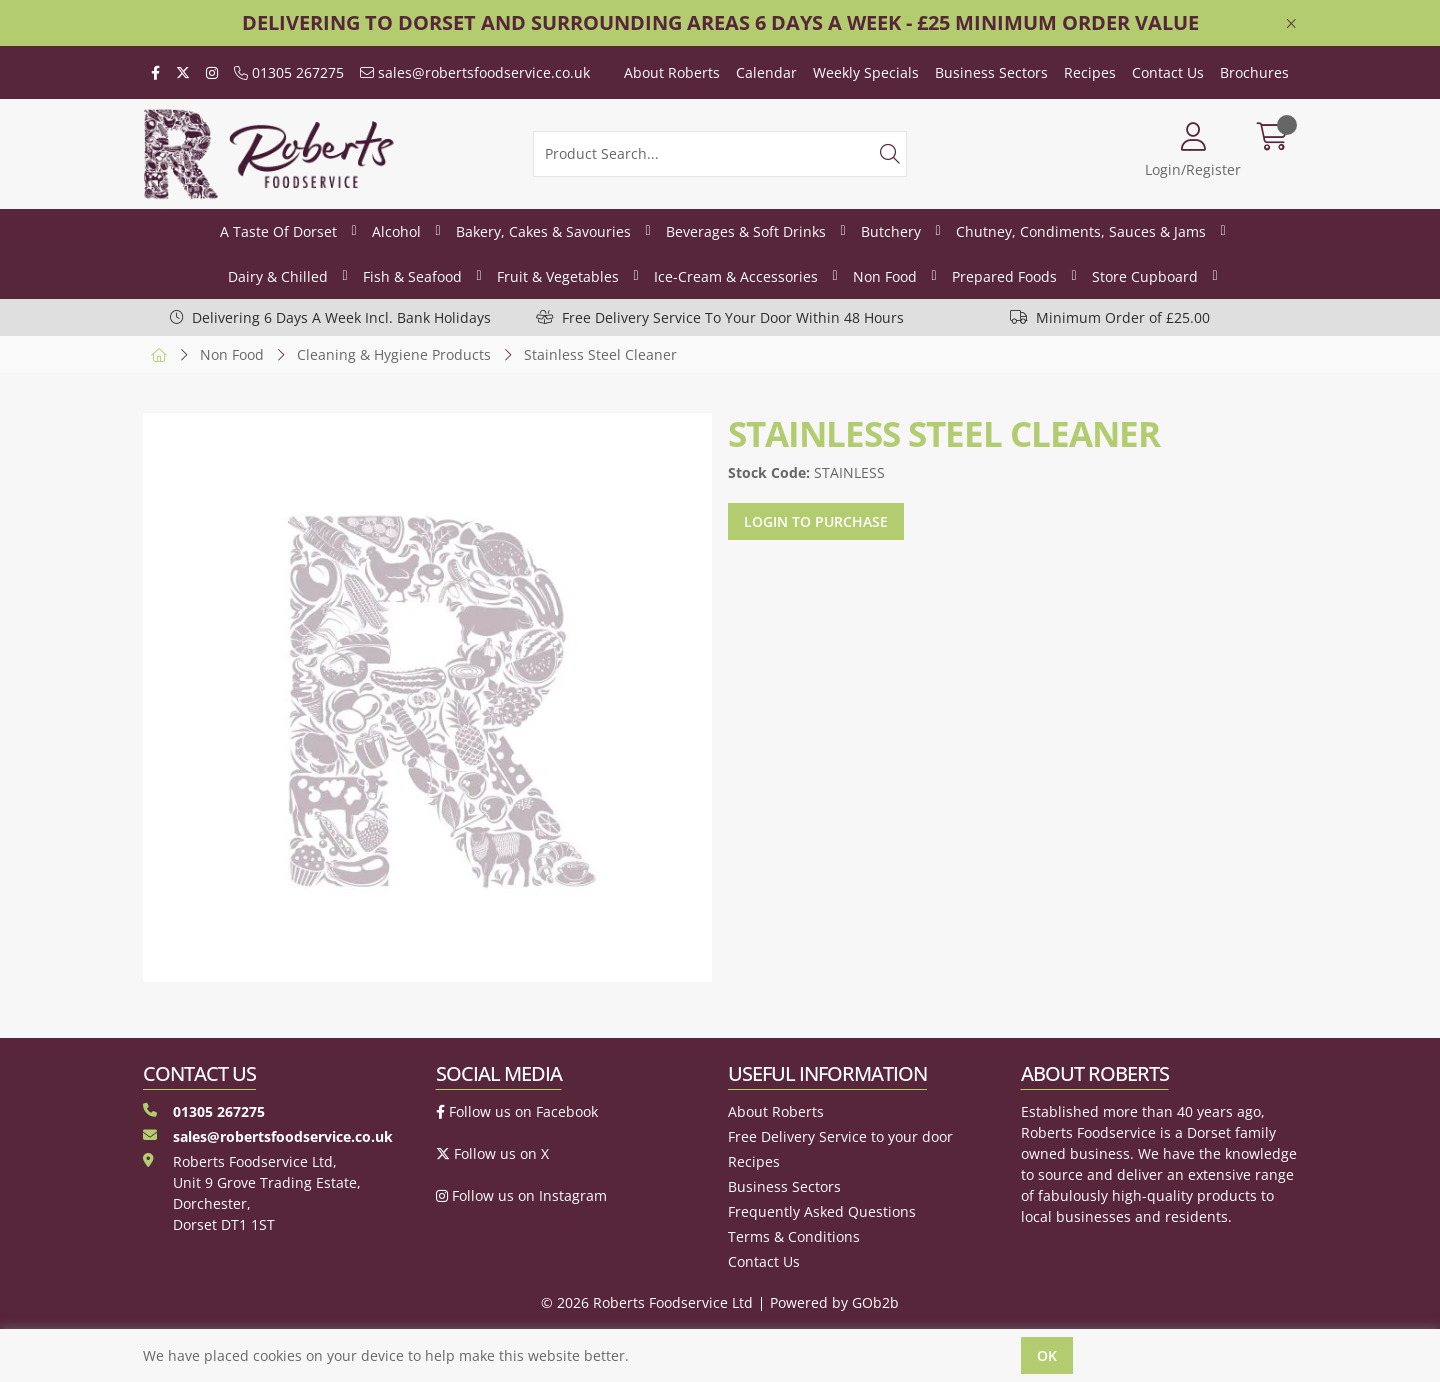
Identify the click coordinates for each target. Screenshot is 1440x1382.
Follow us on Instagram (521, 1195)
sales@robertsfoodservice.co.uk (475, 72)
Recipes (1090, 72)
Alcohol (396, 231)
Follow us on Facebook (517, 1111)
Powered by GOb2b (834, 1302)
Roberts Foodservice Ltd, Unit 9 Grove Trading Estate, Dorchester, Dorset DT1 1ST (252, 1193)
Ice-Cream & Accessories (736, 276)
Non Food (885, 276)
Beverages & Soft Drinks (746, 231)
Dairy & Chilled (278, 276)
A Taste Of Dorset (278, 231)
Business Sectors (991, 72)
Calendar (766, 72)
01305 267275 (289, 72)
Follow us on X (492, 1153)
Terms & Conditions (794, 1236)
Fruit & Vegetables (558, 276)
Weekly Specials (866, 72)
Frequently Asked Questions (822, 1211)
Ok (1047, 1355)
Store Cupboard (1145, 276)
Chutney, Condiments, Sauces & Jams (1081, 231)
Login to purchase (816, 521)
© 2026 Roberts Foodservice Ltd (647, 1302)
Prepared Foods (1004, 276)
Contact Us (1168, 72)
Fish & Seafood (412, 276)
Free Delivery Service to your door (840, 1136)
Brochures (1254, 72)
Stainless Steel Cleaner (600, 354)
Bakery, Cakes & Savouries (543, 231)
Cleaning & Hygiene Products (394, 354)
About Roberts (672, 72)
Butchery (891, 231)
